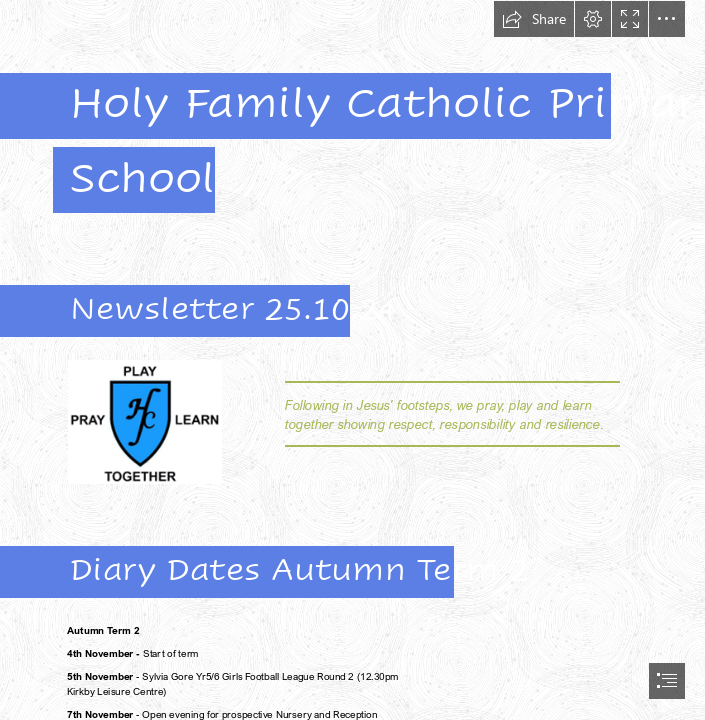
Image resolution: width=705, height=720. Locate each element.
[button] (534, 19)
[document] (352, 360)
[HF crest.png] (144, 421)
